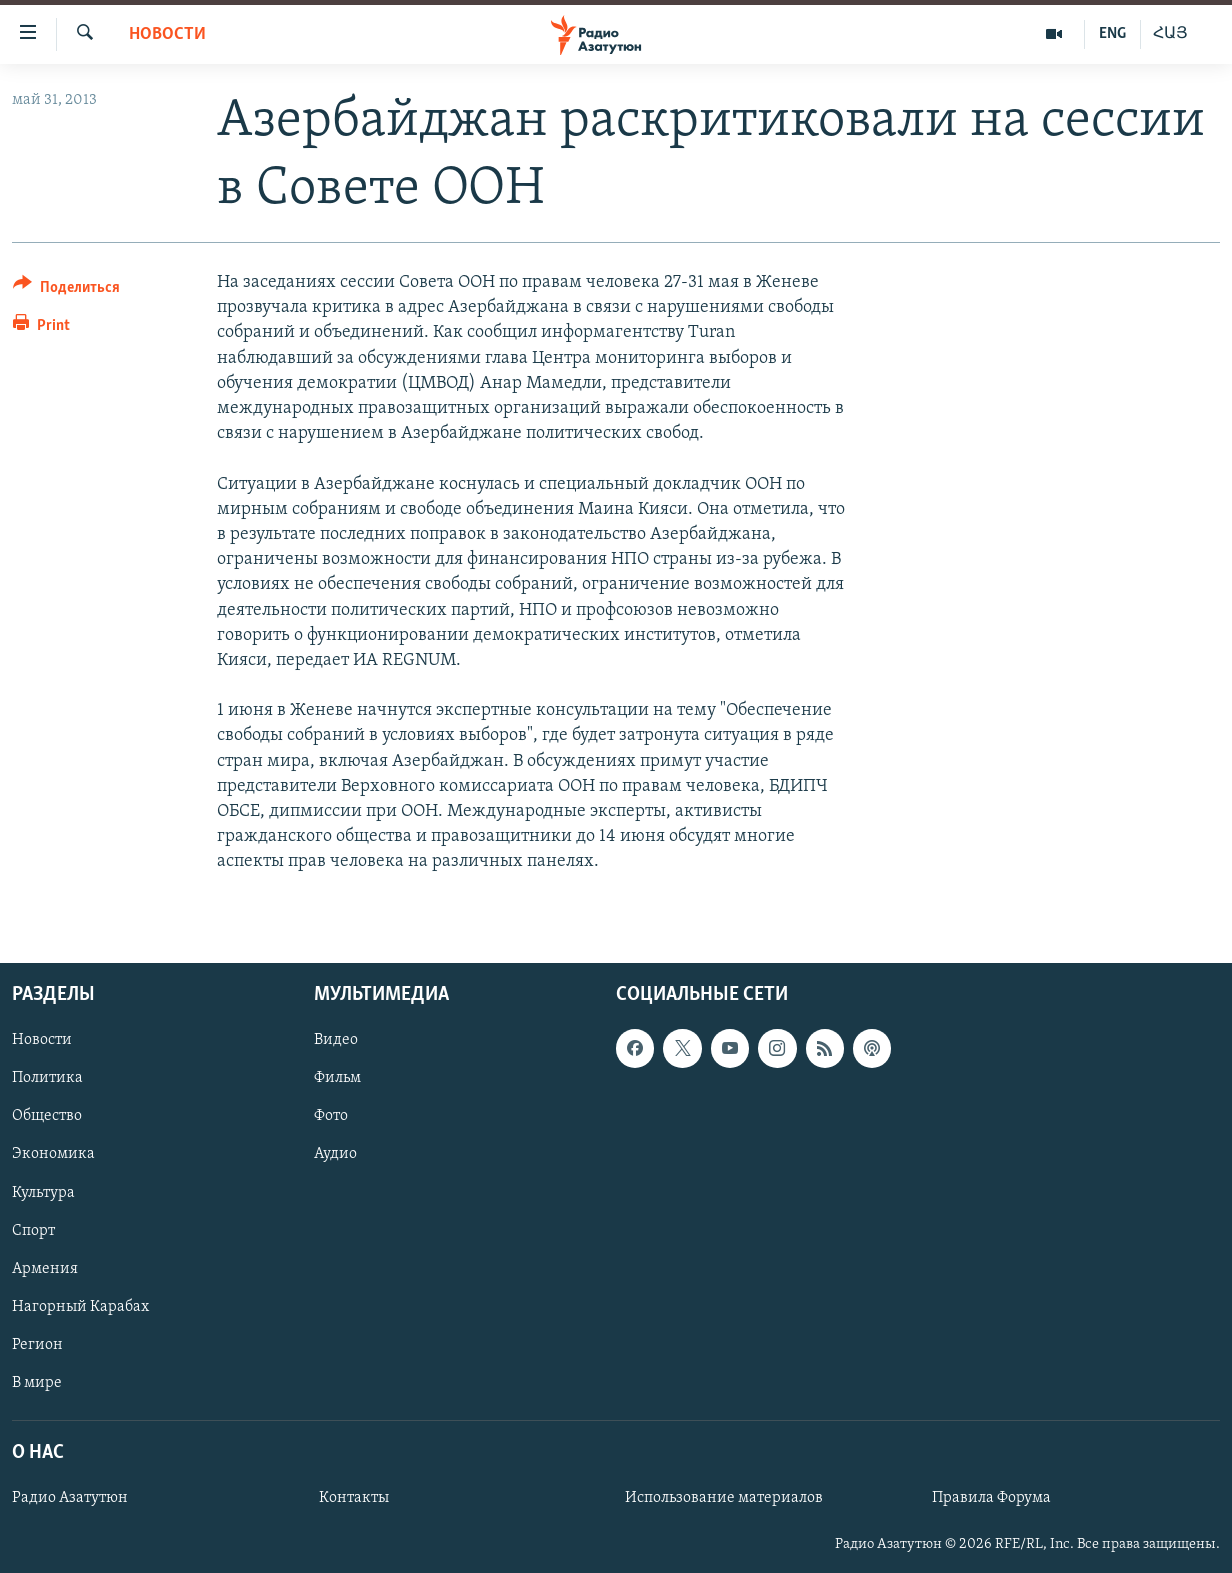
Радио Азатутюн (70, 1498)
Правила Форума (991, 1498)
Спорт (33, 1230)
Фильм (337, 1078)
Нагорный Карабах (80, 1306)
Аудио (335, 1154)
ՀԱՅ (1170, 34)
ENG (1112, 34)
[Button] (66, 290)
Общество (47, 1116)
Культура (43, 1192)
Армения (45, 1268)
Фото (331, 1116)
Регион (37, 1344)
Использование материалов (724, 1498)
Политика (47, 1078)
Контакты (354, 1498)
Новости (167, 34)
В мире (37, 1382)
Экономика (53, 1154)
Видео (336, 1040)
